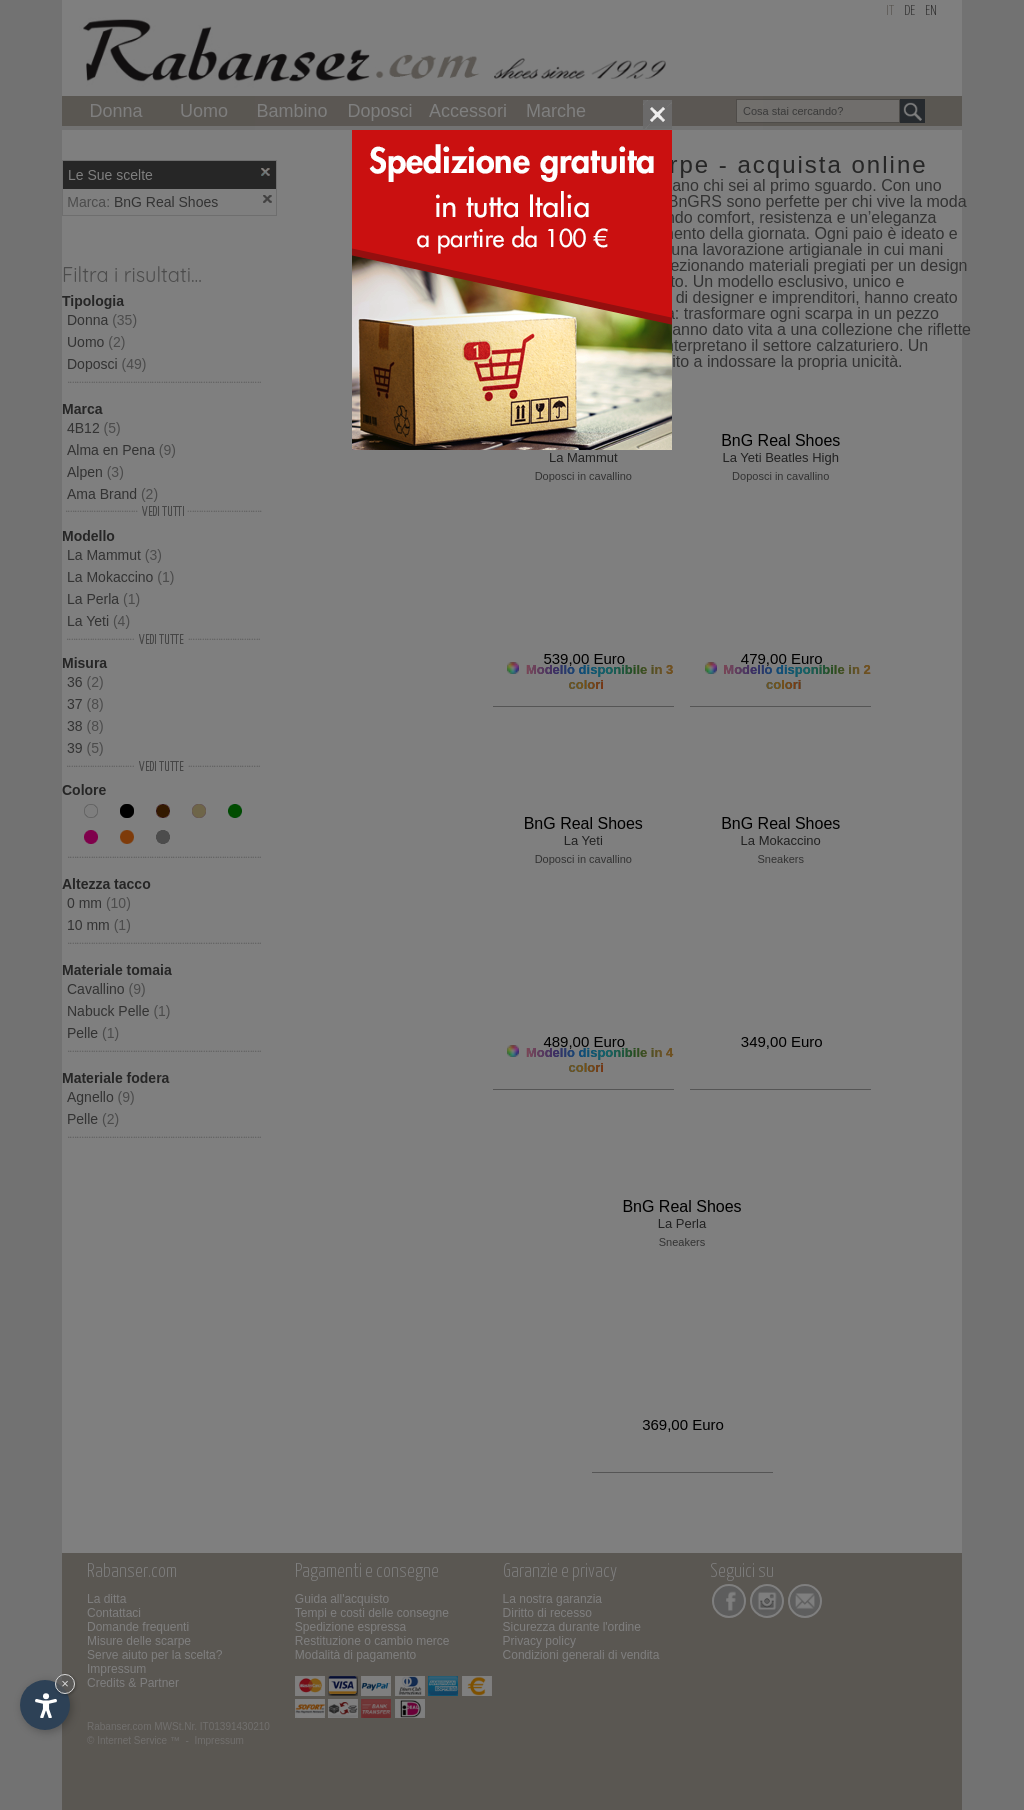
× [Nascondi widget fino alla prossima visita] (65, 1683)
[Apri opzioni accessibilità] (45, 1705)
